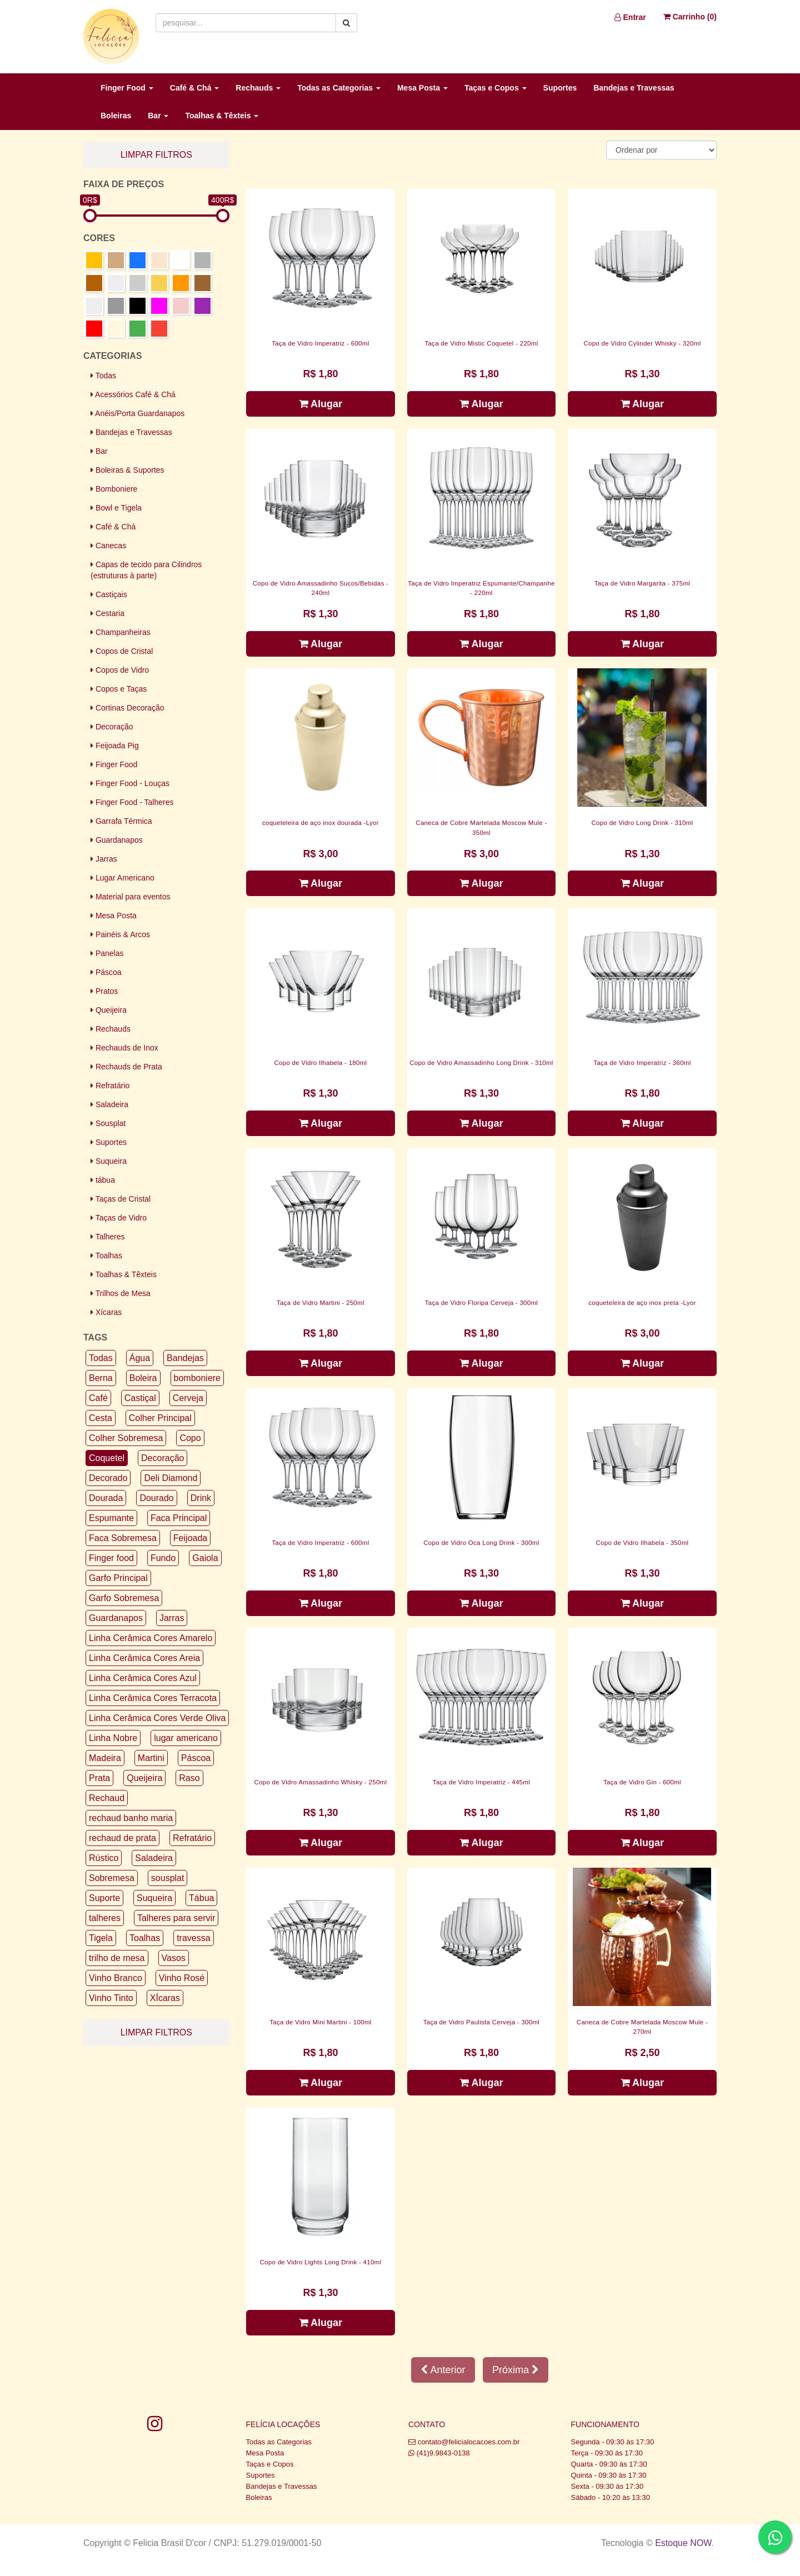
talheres (105, 1918)
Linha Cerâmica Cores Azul (143, 1678)
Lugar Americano (122, 877)
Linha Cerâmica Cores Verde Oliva (157, 1718)
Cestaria (107, 613)
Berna (101, 1378)
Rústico (103, 1858)
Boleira (143, 1378)
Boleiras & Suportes (127, 470)
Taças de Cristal (121, 1198)
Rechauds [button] (258, 87)
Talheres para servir (176, 1918)
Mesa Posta (114, 915)
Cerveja (188, 1398)
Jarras (104, 858)
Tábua (201, 1898)
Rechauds (111, 1028)
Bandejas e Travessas (633, 87)
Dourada (106, 1498)
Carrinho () (690, 16)
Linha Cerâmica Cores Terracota (153, 1698)
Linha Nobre (113, 1738)
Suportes (560, 87)
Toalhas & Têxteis (124, 1274)
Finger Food (114, 764)
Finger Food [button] (127, 87)
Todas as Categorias (279, 2442)
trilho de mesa (117, 1958)
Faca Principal (179, 1518)
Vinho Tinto (111, 1998)
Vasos (174, 1958)
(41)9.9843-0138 (443, 2453)
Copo (190, 1438)
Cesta (100, 1418)
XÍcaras (165, 1998)
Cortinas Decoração (127, 707)
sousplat (167, 1878)
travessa (193, 1938)
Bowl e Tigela (116, 507)
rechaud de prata (122, 1838)
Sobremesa (111, 1878)
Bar (99, 451)
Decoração (112, 726)
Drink (201, 1498)
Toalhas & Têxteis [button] (221, 115)
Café (98, 1398)
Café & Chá (113, 526)
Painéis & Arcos (120, 934)
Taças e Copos (270, 2464)
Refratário (110, 1085)
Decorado (108, 1478)
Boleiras (116, 115)
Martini (151, 1758)
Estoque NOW (683, 2543)
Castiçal (140, 1398)
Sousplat (108, 1123)
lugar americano (186, 1738)
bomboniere (197, 1378)
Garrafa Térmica (121, 821)
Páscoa (106, 972)
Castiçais (109, 594)
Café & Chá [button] (194, 87)
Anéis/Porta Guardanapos (137, 413)
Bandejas (185, 1358)
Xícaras (106, 1312)
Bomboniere (114, 488)
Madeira (105, 1758)
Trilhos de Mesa (121, 1293)
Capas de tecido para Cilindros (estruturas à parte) (146, 570)
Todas (103, 375)
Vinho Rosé (181, 1978)
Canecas (108, 545)
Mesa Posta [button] (422, 87)
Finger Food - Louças (130, 783)
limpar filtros (156, 154)
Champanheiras (121, 632)
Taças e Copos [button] (495, 87)
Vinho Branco (115, 1978)
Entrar (630, 17)
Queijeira (109, 1010)
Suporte (104, 1898)
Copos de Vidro (120, 670)
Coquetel (106, 1458)
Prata (99, 1778)
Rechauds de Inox (124, 1047)
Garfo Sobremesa (124, 1598)
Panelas (107, 953)
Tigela (101, 1938)
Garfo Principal (118, 1578)
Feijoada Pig (115, 745)
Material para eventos (131, 896)
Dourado (156, 1498)
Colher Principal (160, 1418)
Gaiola (205, 1558)
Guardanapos (117, 840)
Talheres (108, 1236)
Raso (189, 1778)
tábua (103, 1180)
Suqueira (109, 1161)
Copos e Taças (119, 688)
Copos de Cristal (122, 651)
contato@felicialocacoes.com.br (469, 2442)
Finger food (111, 1558)
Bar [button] (158, 115)
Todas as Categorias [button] (339, 87)
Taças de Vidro (119, 1217)
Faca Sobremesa (123, 1538)
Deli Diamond (170, 1478)
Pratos (104, 991)
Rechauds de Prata (126, 1066)
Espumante (111, 1518)
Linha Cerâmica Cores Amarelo (150, 1638)
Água (139, 1358)
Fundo (163, 1558)
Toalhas (106, 1255)
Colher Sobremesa (126, 1438)
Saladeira (109, 1104)
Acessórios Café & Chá (133, 394)
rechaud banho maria (131, 1818)
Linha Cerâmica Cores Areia (144, 1658)
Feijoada (190, 1538)
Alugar (320, 403)
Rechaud (106, 1798)
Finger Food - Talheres (132, 802)
